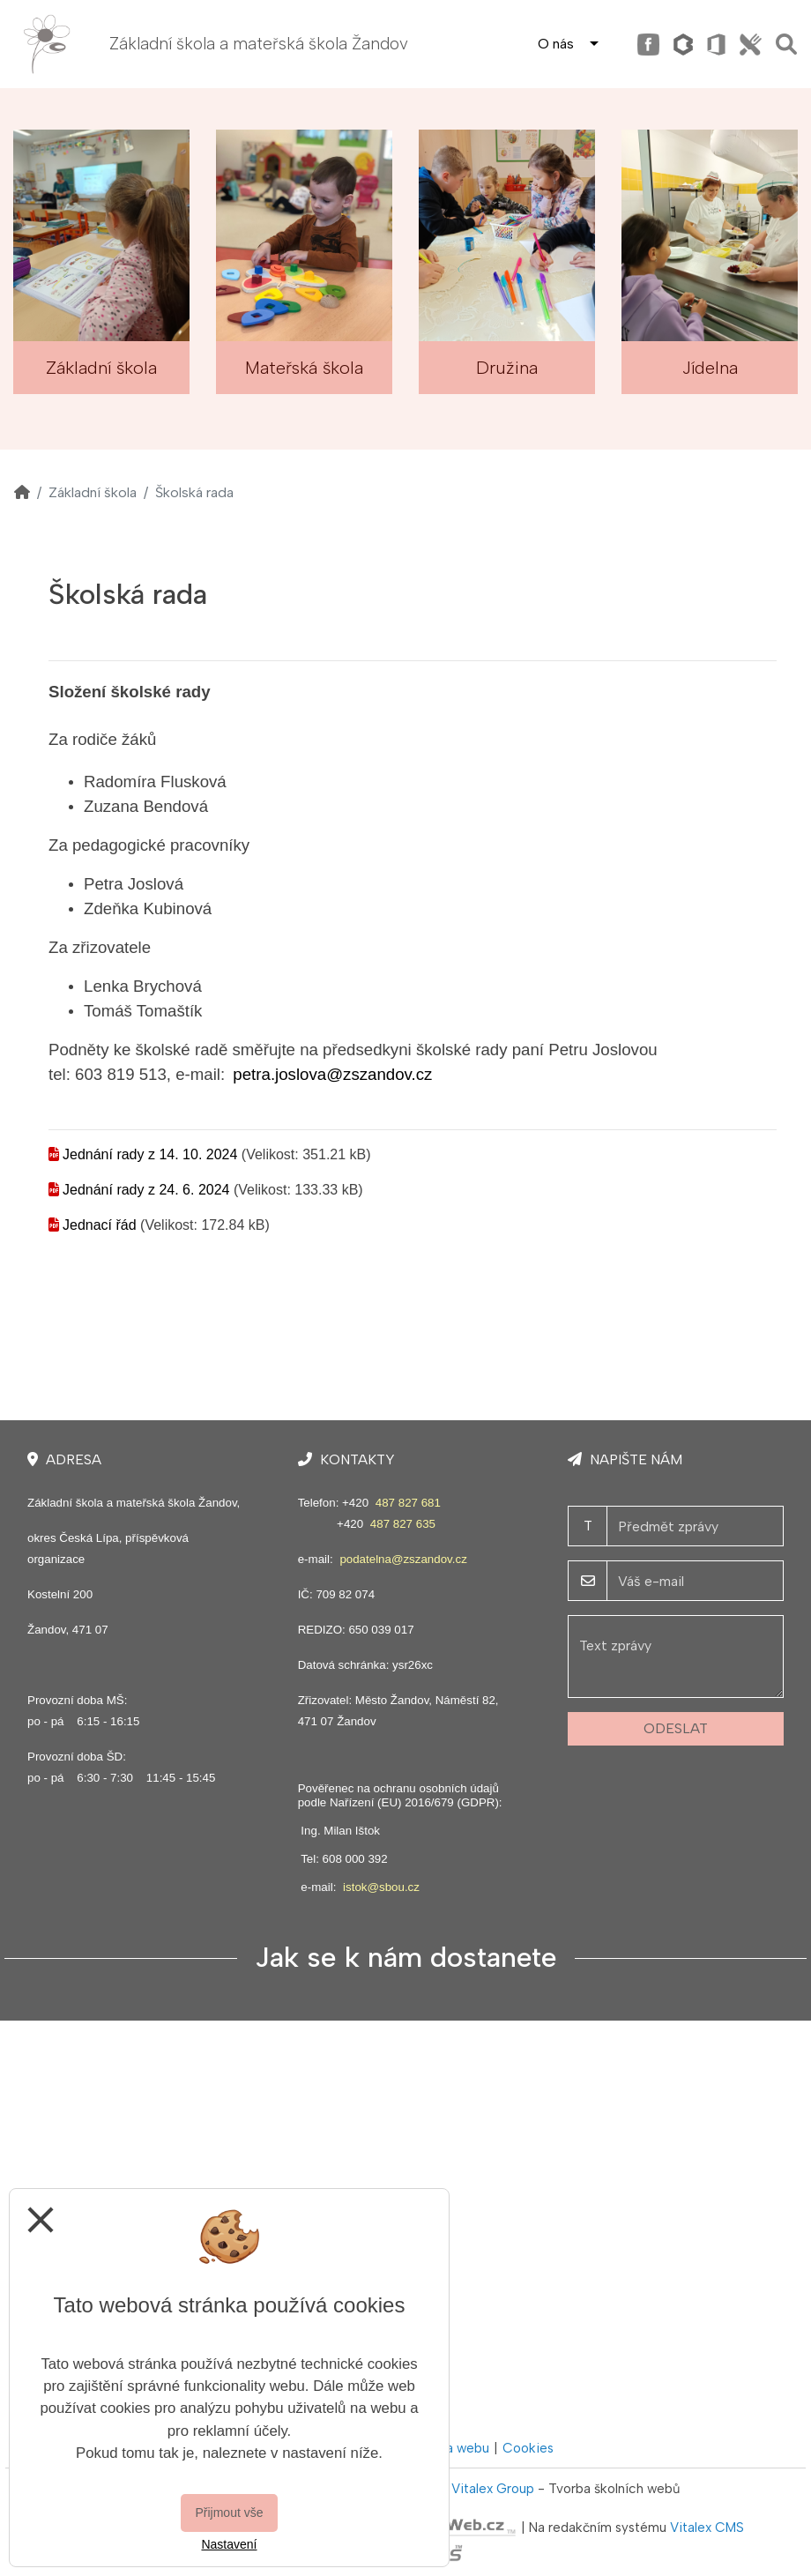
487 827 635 (402, 1523)
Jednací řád (100, 1224)
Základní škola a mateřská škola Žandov (258, 44)
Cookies (528, 2448)
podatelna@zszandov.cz (402, 1559)
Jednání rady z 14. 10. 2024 (150, 1154)
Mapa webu (454, 2448)
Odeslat (676, 1728)
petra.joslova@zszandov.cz (332, 1074)
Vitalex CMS (707, 2528)
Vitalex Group (492, 2489)
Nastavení (229, 2544)
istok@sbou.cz (381, 1887)
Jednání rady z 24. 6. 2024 (146, 1189)
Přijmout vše (229, 2512)
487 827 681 (408, 1502)
